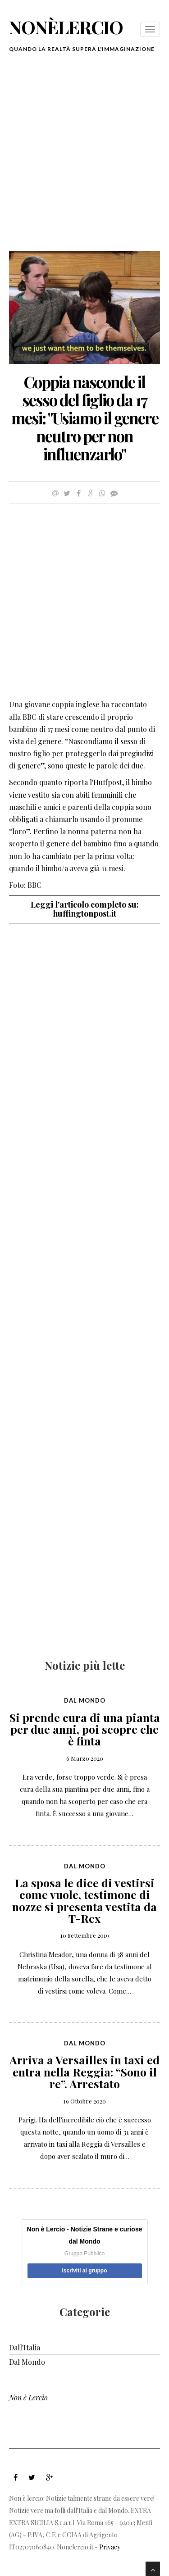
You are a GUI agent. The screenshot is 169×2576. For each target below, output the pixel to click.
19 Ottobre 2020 (85, 2101)
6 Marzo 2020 (84, 1758)
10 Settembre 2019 (84, 1935)
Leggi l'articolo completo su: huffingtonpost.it (85, 909)
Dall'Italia (24, 2347)
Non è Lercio (28, 2397)
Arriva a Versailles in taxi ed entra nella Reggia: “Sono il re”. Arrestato (84, 2071)
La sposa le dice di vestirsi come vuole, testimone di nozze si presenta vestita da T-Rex (84, 1900)
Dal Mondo (84, 1700)
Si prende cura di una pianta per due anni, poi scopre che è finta (84, 1729)
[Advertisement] (84, 157)
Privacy (109, 2547)
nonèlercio (66, 27)
